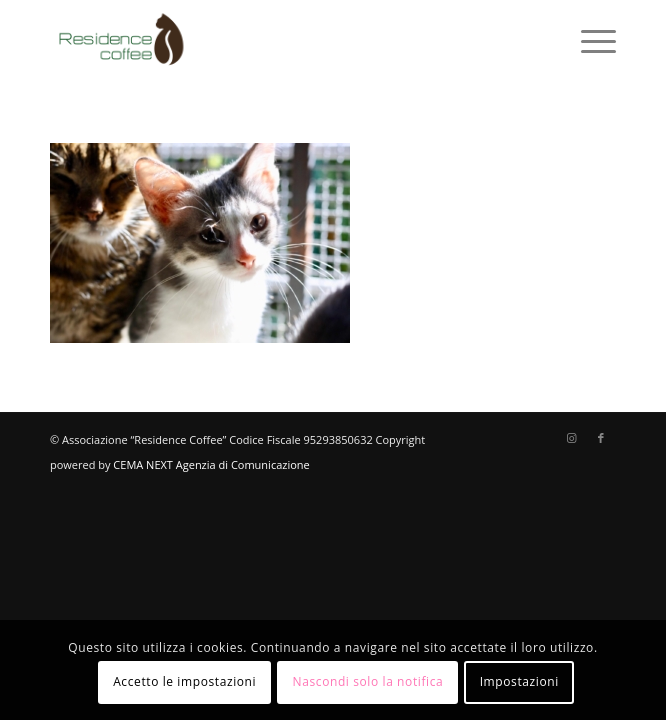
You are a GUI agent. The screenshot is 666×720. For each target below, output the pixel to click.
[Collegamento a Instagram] (571, 438)
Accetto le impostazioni (184, 681)
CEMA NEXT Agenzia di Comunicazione (211, 464)
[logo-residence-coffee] (276, 40)
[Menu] (588, 40)
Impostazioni (519, 681)
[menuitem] (588, 40)
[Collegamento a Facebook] (601, 438)
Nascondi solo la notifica (368, 681)
